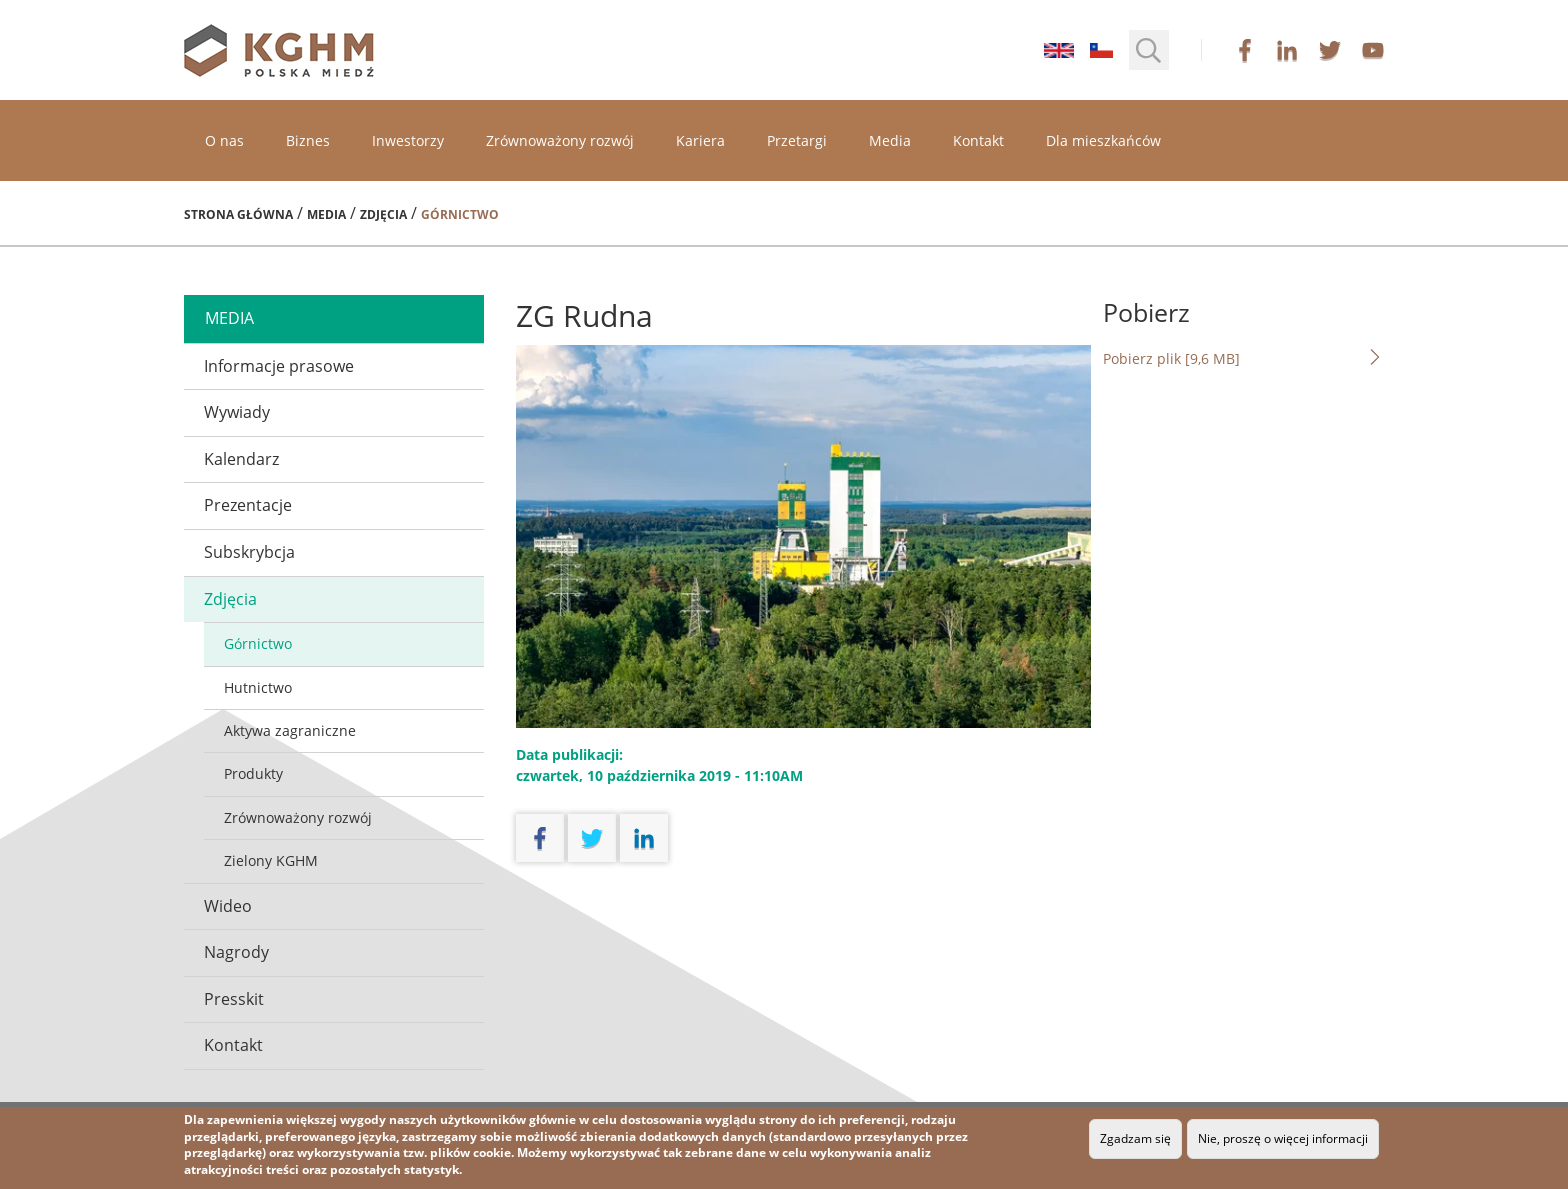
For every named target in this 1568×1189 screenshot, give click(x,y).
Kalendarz (241, 459)
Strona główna (238, 214)
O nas (224, 140)
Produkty (253, 773)
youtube (1373, 50)
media (229, 318)
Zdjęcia (383, 214)
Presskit (234, 999)
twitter (1330, 50)
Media (890, 140)
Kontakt (978, 140)
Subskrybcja (249, 552)
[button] (1149, 50)
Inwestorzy (408, 140)
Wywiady (237, 412)
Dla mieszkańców (1103, 140)
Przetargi (797, 140)
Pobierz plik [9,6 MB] (1243, 358)
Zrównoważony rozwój (560, 140)
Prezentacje (248, 505)
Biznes (308, 140)
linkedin (1287, 50)
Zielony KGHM (271, 860)
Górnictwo (258, 643)
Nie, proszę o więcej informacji (1283, 1138)
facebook (1245, 50)
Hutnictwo (258, 687)
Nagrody (236, 952)
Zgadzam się (1135, 1138)
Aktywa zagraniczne (290, 730)
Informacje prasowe (279, 366)
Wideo (228, 906)
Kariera (700, 140)
